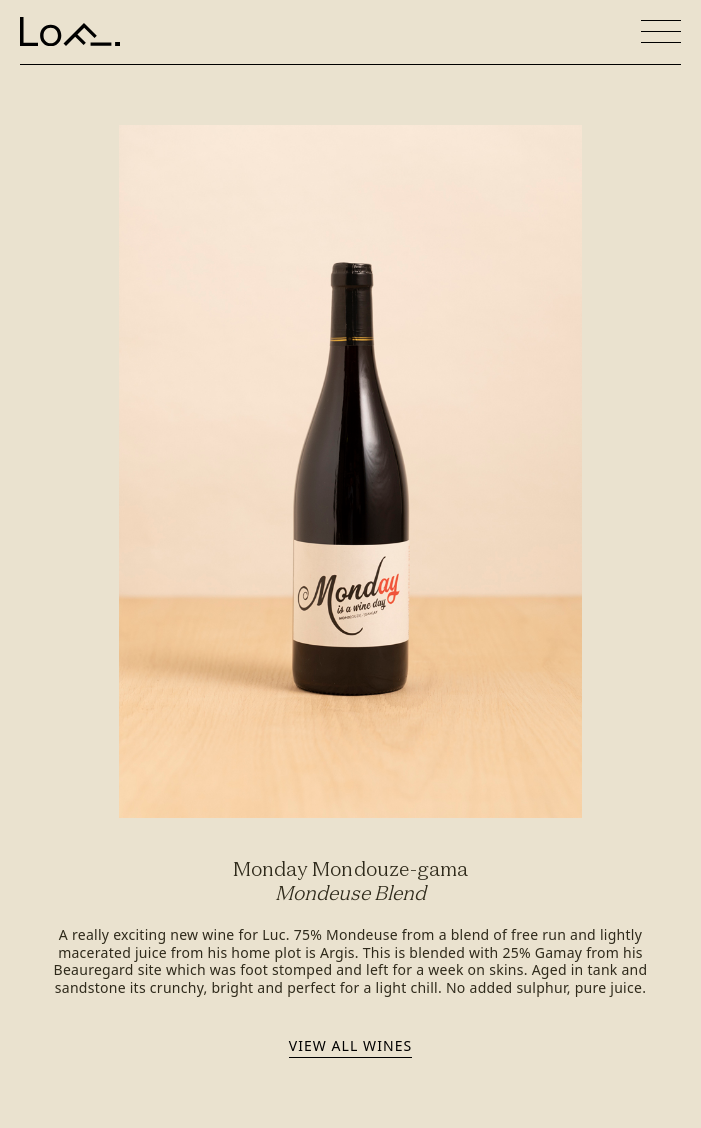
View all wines (350, 1045)
